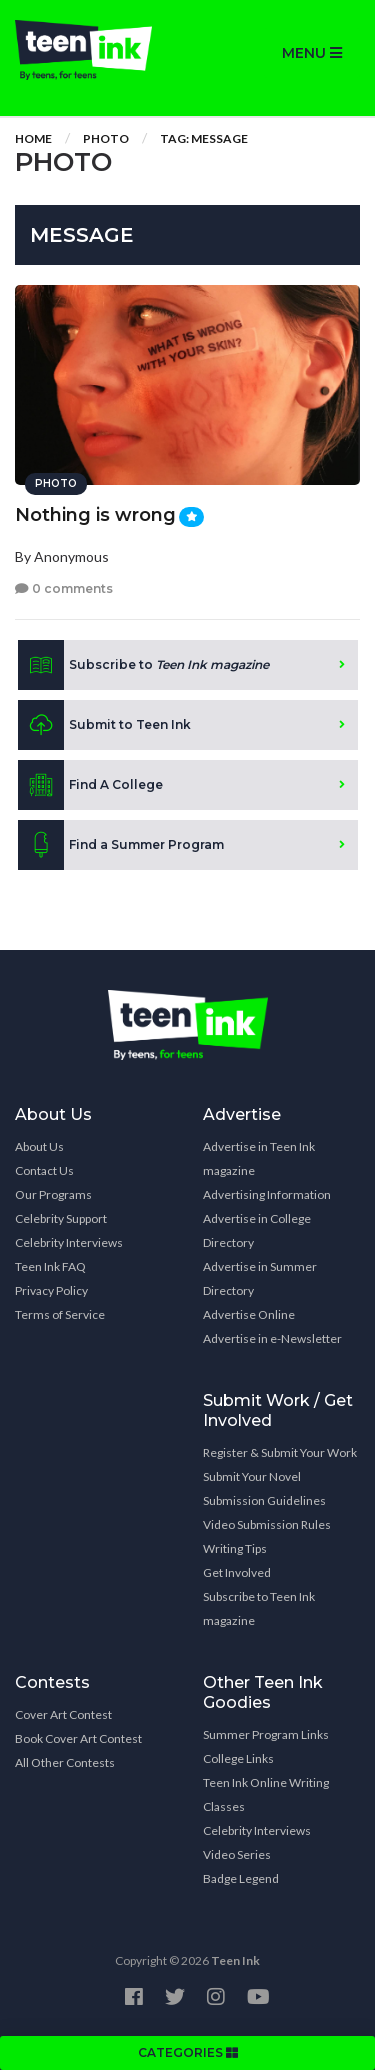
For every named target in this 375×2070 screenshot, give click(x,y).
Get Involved (237, 1572)
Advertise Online (249, 1314)
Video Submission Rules (267, 1524)
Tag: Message (204, 138)
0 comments (64, 588)
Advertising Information (267, 1194)
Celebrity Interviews (69, 1242)
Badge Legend (241, 1878)
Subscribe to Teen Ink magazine (259, 1608)
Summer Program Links (266, 1734)
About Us (39, 1146)
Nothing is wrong (95, 515)
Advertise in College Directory (257, 1230)
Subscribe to (143, 665)
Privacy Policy (51, 1290)
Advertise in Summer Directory (260, 1278)
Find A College (90, 785)
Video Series (237, 1854)
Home (33, 138)
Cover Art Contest (63, 1714)
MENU (312, 53)
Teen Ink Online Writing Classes (266, 1794)
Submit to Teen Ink (104, 725)
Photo (106, 138)
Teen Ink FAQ (50, 1266)
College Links (238, 1758)
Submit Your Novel (252, 1476)
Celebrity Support (61, 1218)
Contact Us (44, 1170)
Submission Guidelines (264, 1500)
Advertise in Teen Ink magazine (259, 1158)
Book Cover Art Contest (78, 1738)
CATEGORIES (188, 2052)
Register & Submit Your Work (280, 1452)
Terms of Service (60, 1314)
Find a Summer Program (121, 845)
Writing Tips (235, 1548)
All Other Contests (65, 1762)
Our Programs (53, 1194)
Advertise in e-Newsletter (272, 1338)
